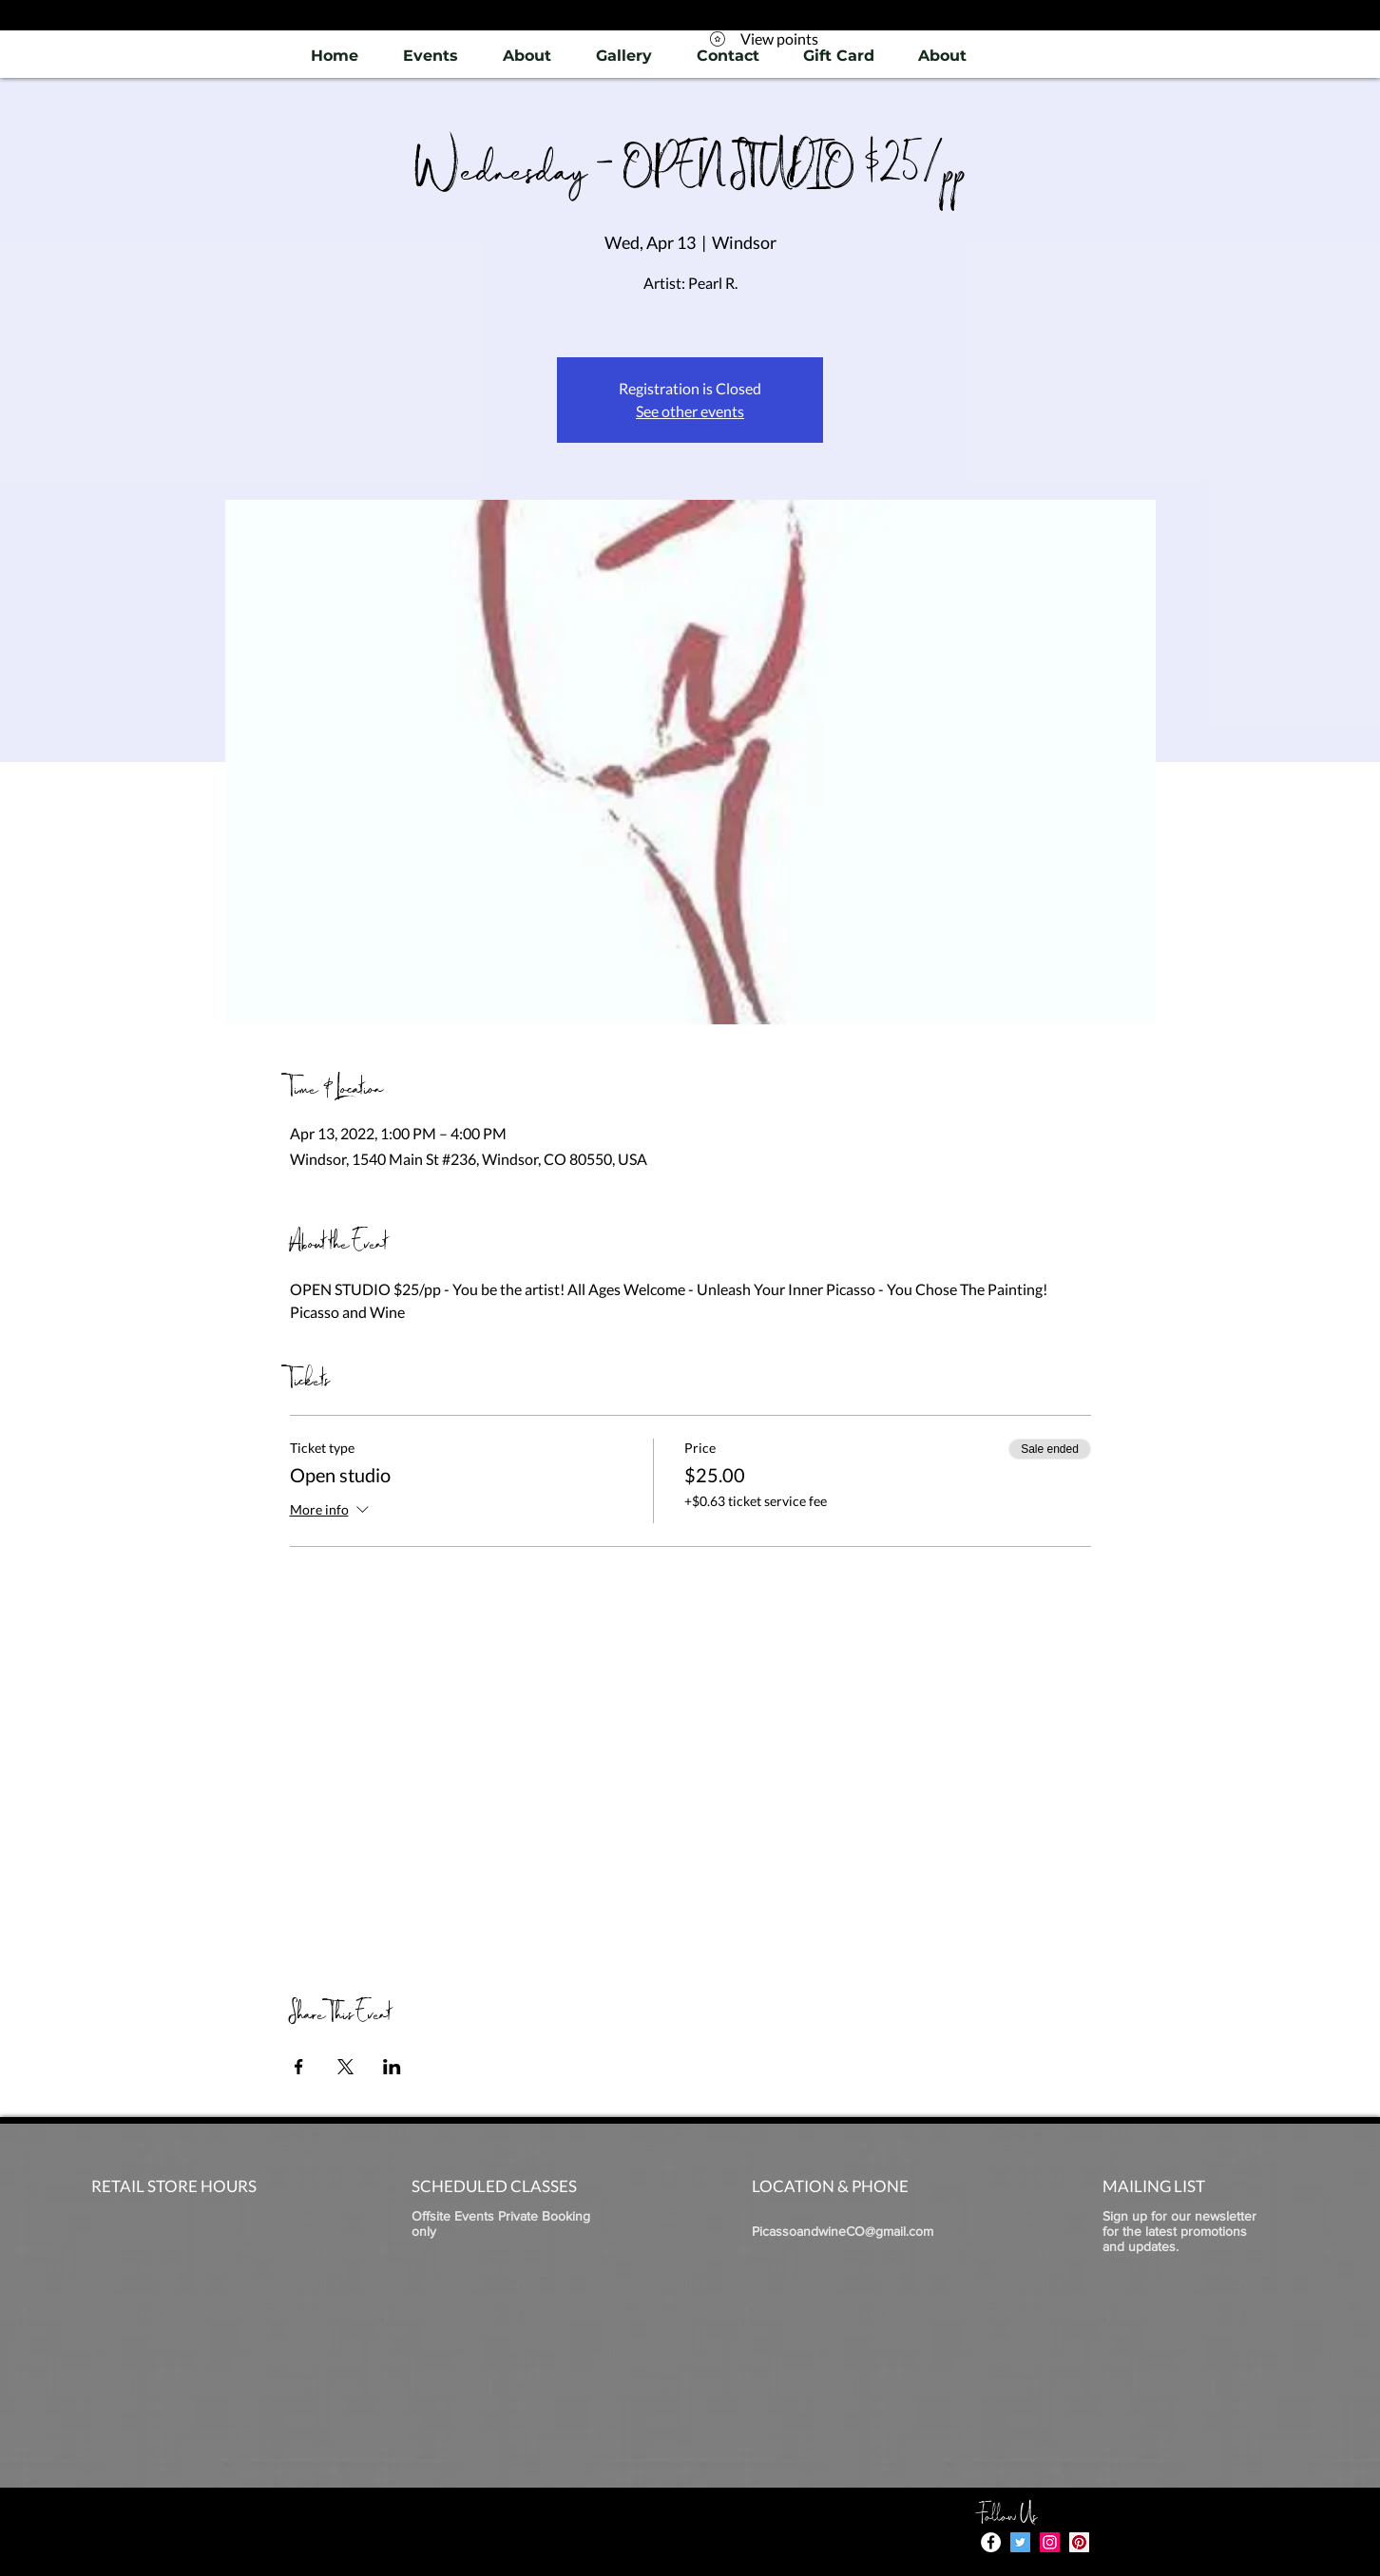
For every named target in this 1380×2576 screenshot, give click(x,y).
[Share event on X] (345, 2066)
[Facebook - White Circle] (991, 2542)
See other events (690, 411)
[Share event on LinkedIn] (392, 2066)
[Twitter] (1020, 2542)
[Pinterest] (1079, 2542)
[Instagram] (1050, 2542)
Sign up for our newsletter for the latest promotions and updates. (1179, 2231)
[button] (623, 55)
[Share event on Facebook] (299, 2066)
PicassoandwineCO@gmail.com (842, 2231)
